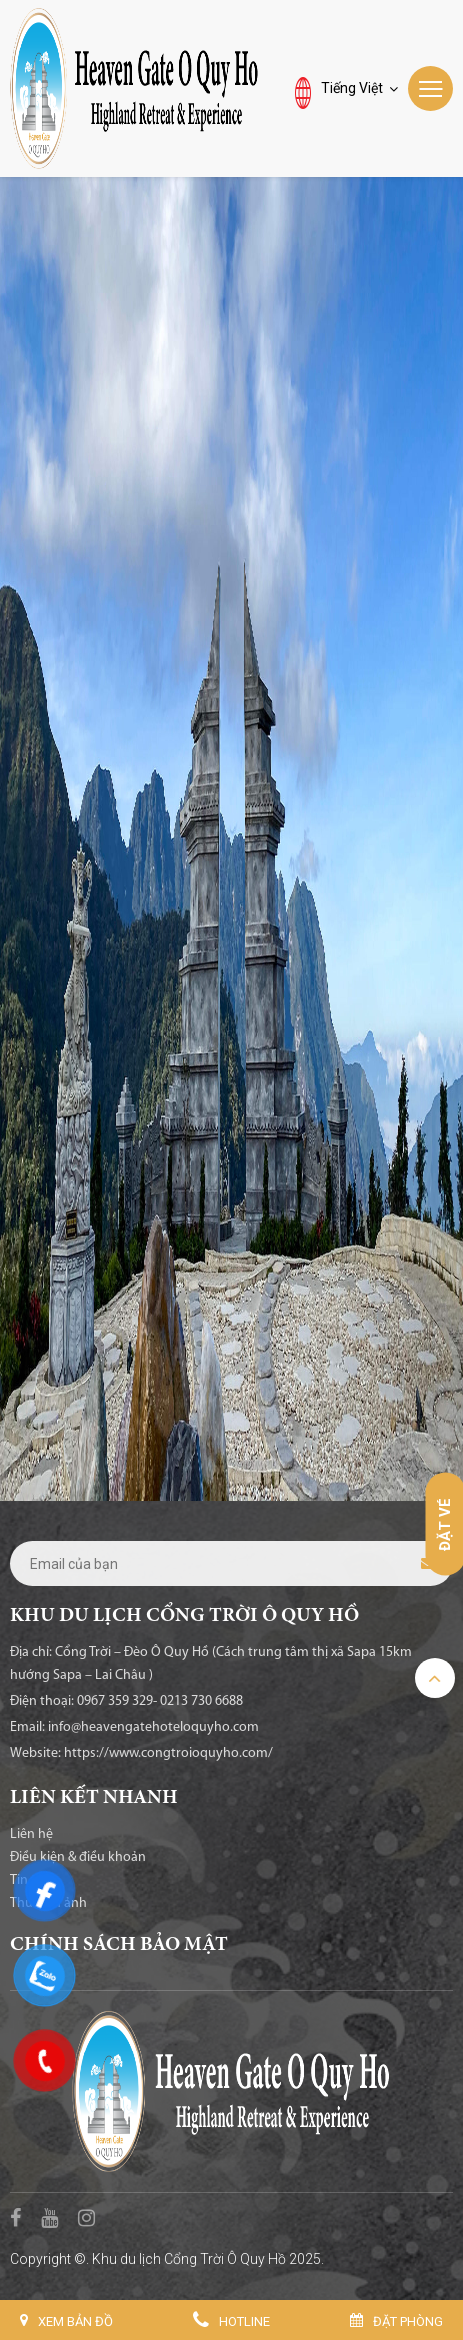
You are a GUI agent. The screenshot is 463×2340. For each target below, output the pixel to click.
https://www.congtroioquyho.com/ (168, 1753)
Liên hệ (31, 1834)
